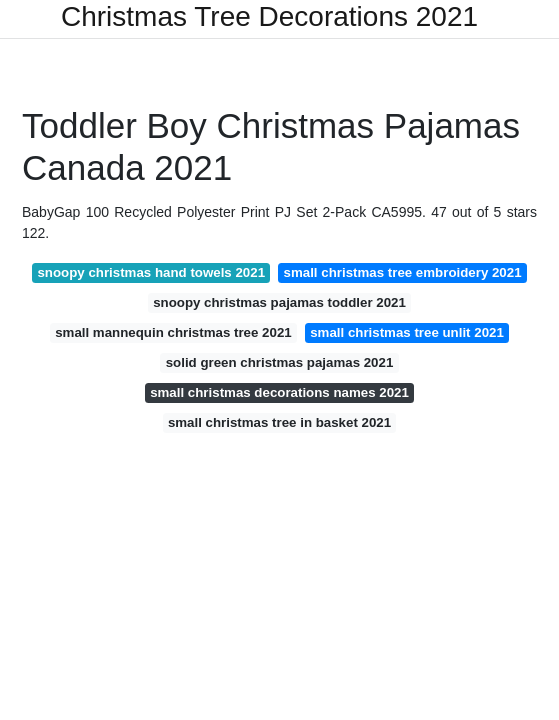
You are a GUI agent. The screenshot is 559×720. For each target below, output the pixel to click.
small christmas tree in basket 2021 (279, 422)
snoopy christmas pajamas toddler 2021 (279, 302)
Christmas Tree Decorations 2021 (269, 17)
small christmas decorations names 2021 (279, 392)
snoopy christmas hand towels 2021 (151, 272)
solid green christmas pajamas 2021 (280, 362)
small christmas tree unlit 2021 (407, 332)
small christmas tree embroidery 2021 (403, 272)
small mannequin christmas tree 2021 (173, 332)
